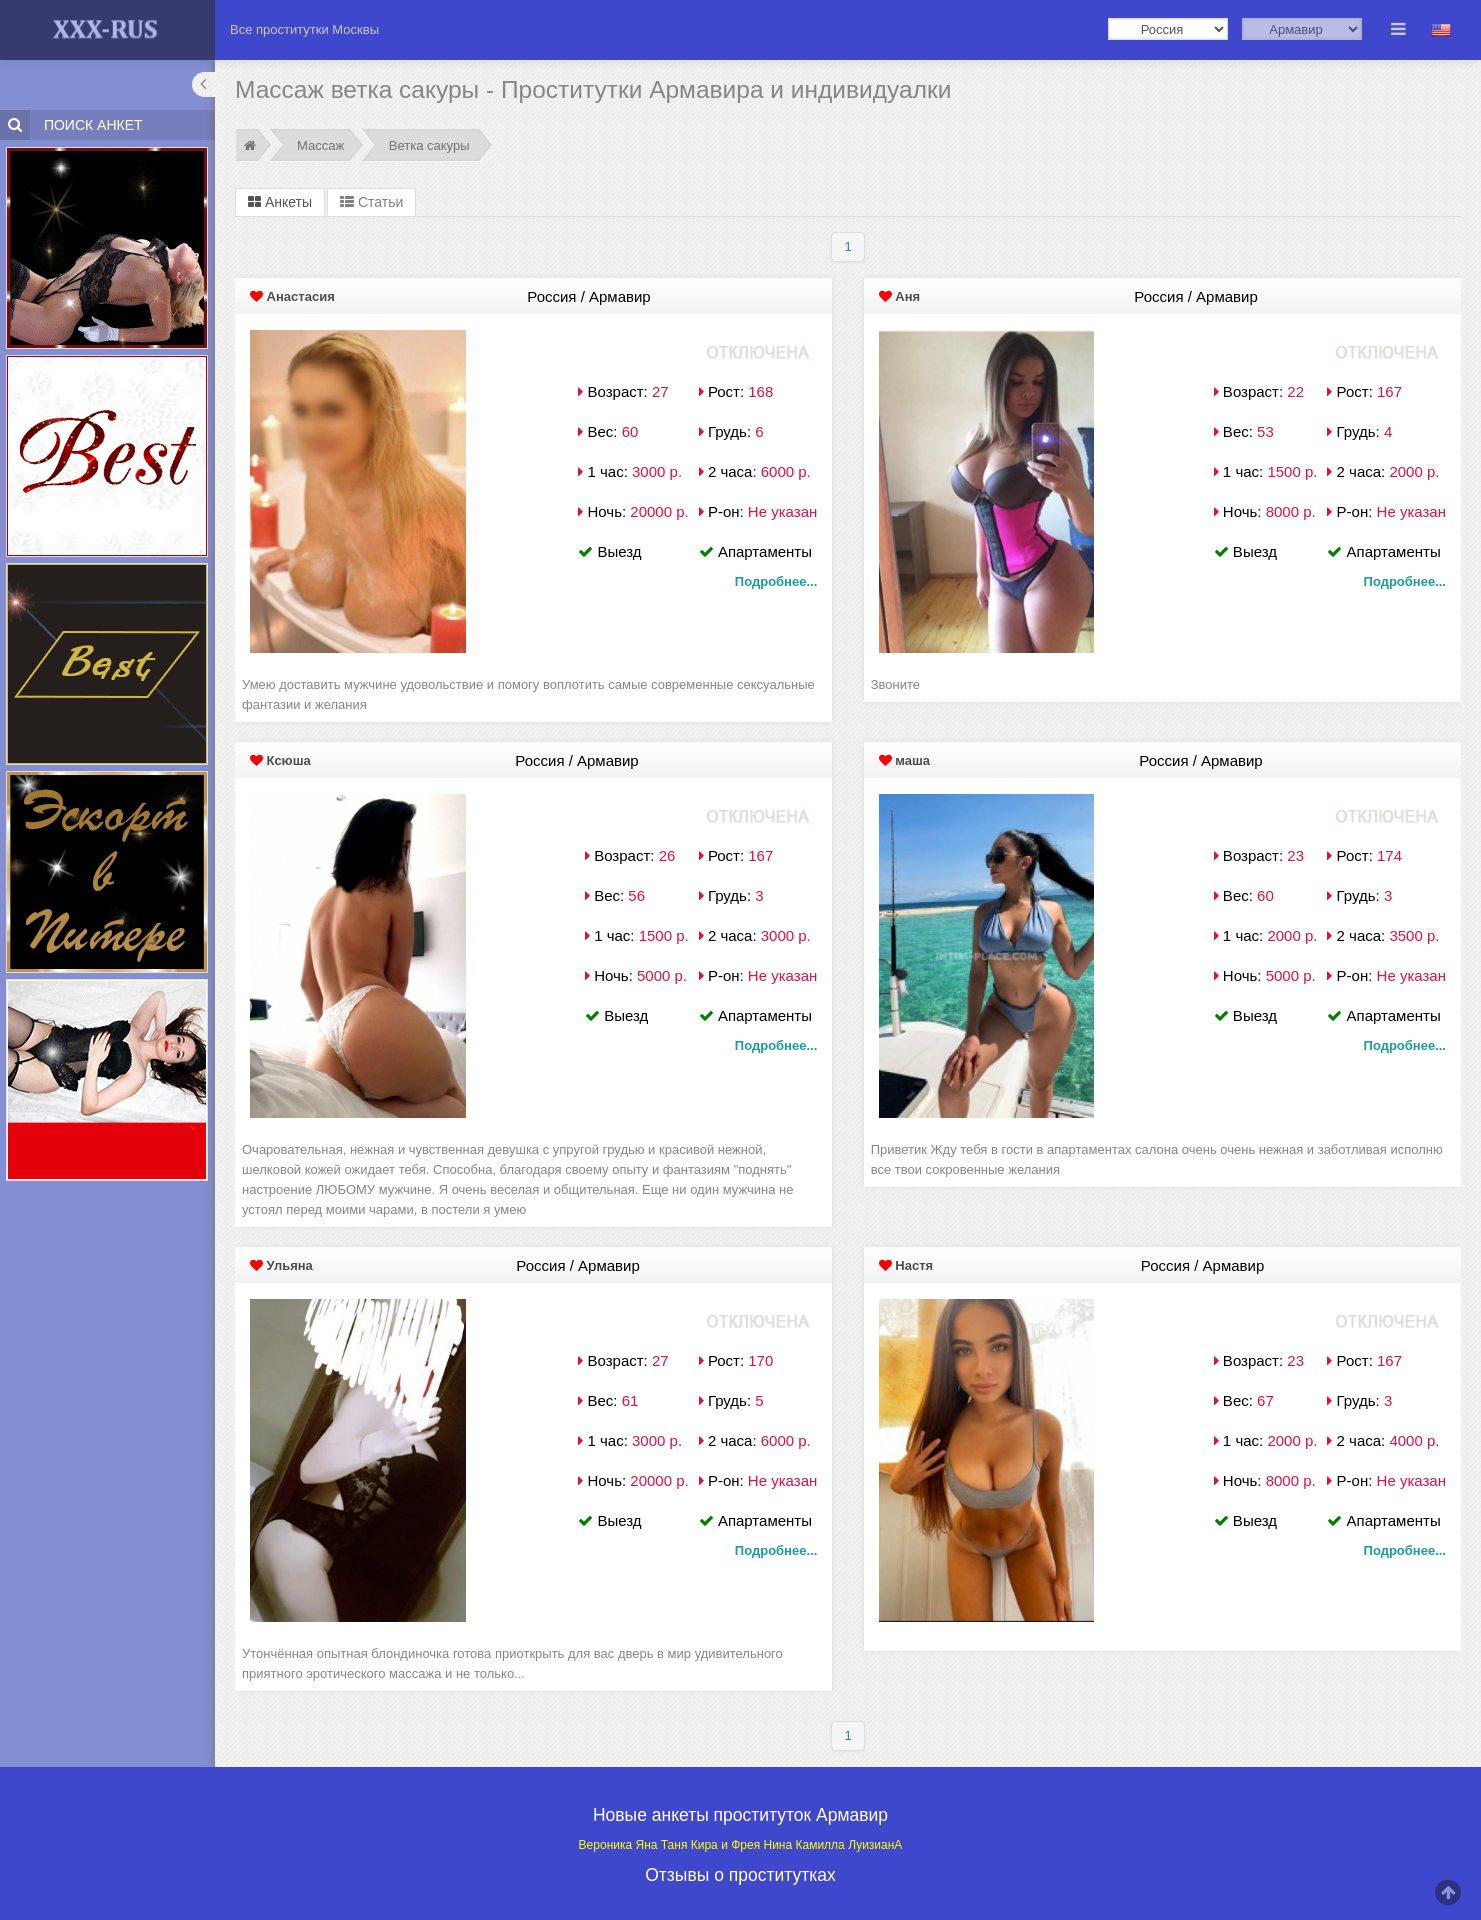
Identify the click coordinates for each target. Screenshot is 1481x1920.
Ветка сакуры (429, 145)
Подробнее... (776, 581)
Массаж (320, 145)
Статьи (371, 202)
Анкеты (280, 202)
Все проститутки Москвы (304, 29)
